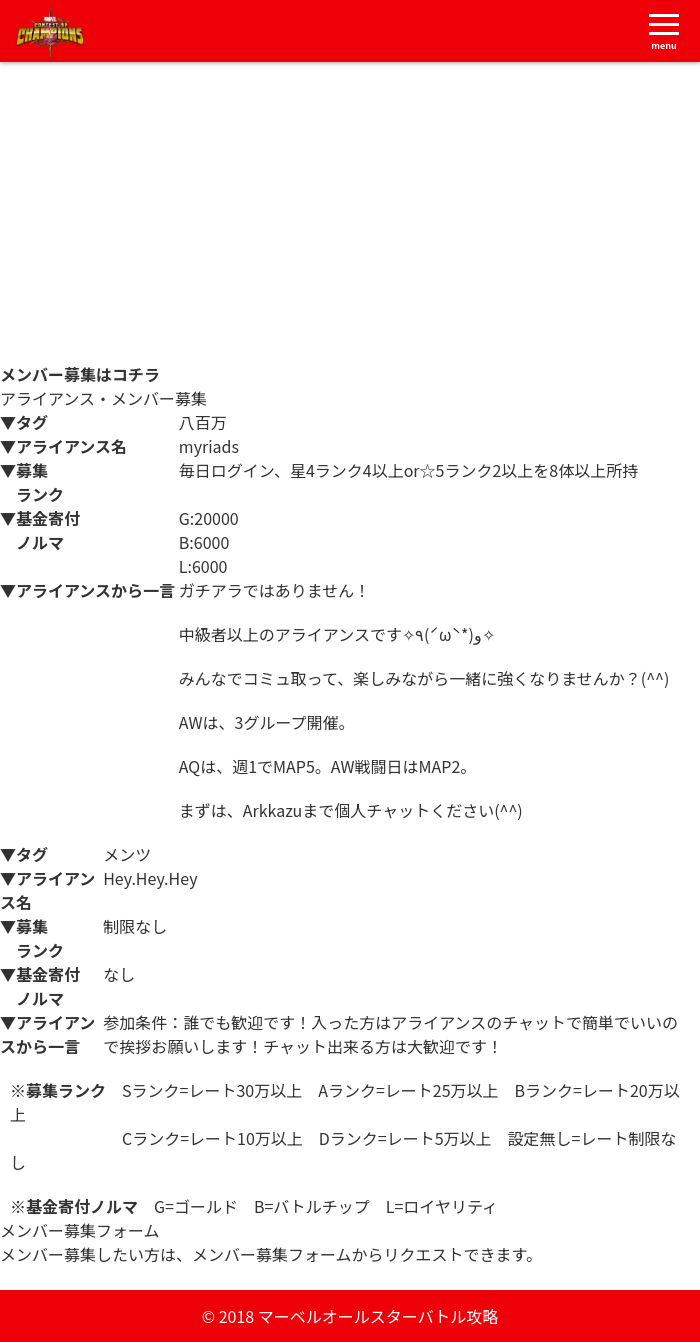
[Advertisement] (350, 212)
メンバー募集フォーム (80, 1278)
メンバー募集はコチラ (80, 374)
